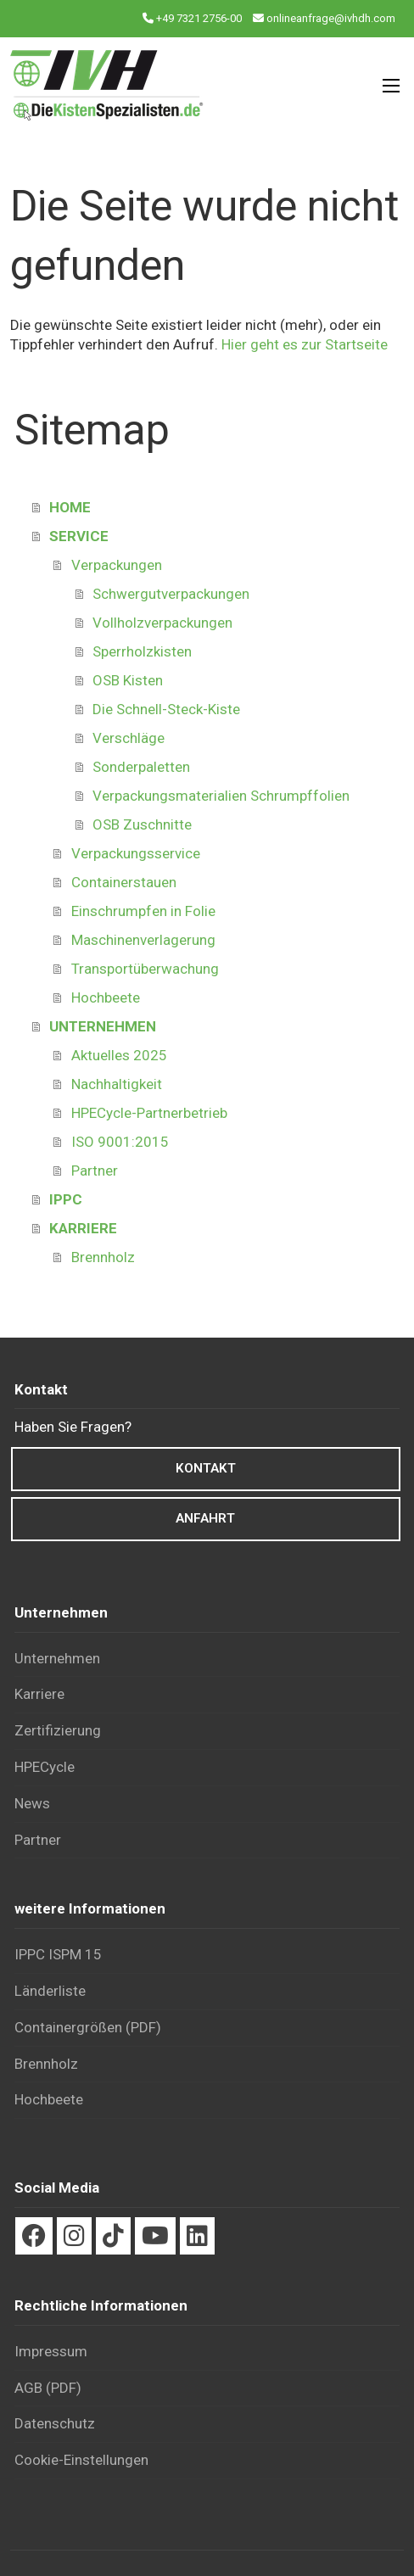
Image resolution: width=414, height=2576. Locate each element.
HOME (70, 507)
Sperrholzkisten (142, 651)
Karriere (39, 1693)
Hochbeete (105, 997)
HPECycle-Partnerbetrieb (149, 1112)
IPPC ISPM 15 (58, 1954)
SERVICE (79, 536)
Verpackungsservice (135, 853)
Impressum (50, 2351)
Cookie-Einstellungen (81, 2459)
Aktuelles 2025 (119, 1055)
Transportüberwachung (145, 968)
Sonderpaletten (141, 766)
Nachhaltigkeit (116, 1084)
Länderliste (50, 1990)
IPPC (65, 1199)
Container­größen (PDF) (87, 2027)
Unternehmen (57, 1658)
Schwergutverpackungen (170, 593)
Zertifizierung (57, 1730)
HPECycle (44, 1766)
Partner (94, 1170)
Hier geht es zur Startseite (304, 344)
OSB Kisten (127, 680)
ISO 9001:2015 (120, 1141)
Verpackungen (116, 564)
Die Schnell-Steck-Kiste (166, 709)
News (32, 1803)
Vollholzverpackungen (162, 622)
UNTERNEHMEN (102, 1026)
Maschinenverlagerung (143, 939)
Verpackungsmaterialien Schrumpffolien (221, 795)
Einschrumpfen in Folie (143, 910)
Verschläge (128, 737)
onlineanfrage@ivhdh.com (330, 18)
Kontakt (206, 1468)
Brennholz (103, 1257)
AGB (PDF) (47, 2387)
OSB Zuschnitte (142, 824)
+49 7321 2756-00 (199, 18)
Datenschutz (54, 2423)
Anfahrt (206, 1518)
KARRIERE (83, 1228)
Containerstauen (123, 882)
